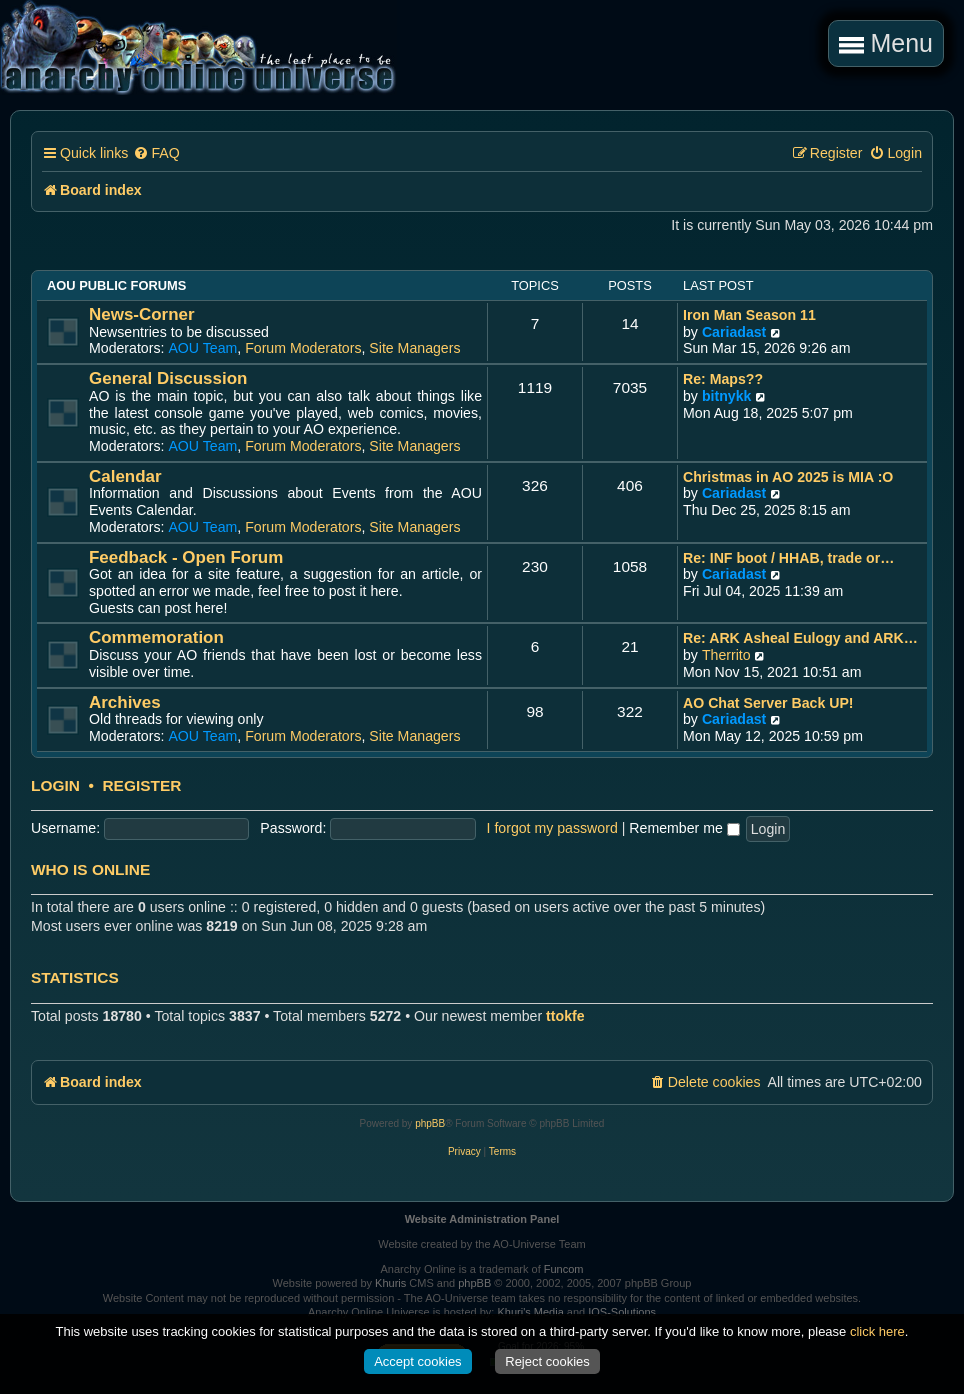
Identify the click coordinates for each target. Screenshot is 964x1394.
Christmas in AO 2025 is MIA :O (788, 477)
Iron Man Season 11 (749, 315)
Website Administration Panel (482, 1219)
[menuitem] (156, 153)
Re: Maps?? (723, 379)
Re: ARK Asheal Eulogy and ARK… (800, 638)
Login (55, 786)
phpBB (430, 1123)
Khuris (390, 1283)
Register (141, 786)
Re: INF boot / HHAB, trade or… (788, 558)
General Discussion (168, 378)
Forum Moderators (303, 348)
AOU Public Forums (116, 285)
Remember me (684, 828)
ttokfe (565, 1016)
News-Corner (142, 314)
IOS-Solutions (622, 1312)
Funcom (564, 1269)
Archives (125, 702)
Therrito (726, 655)
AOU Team (202, 348)
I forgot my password (552, 828)
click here (877, 1331)
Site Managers (414, 348)
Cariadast (734, 332)
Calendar (125, 476)
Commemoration (156, 637)
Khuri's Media (530, 1312)
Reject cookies (547, 1361)
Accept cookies (417, 1361)
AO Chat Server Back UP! (768, 703)
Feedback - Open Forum (186, 557)
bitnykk (727, 396)
